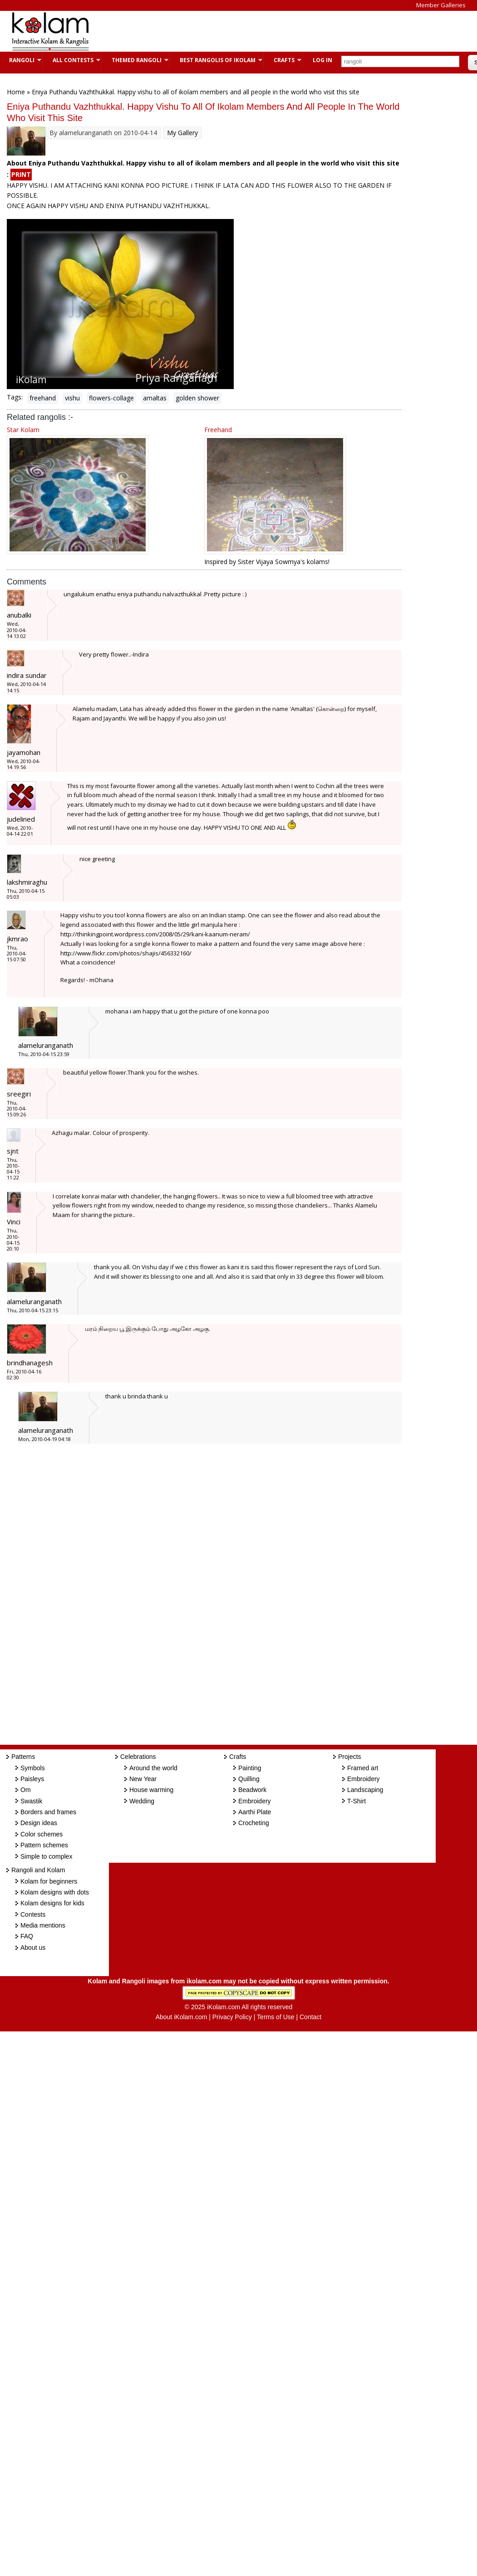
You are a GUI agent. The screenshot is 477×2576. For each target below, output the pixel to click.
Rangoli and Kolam (38, 1870)
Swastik (31, 1801)
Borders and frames (48, 1812)
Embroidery (254, 1801)
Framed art (362, 1768)
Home (16, 92)
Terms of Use (275, 2017)
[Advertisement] (265, 31)
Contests (32, 1914)
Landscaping (365, 1789)
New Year (143, 1778)
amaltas (155, 398)
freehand (43, 398)
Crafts (283, 60)
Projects (349, 1756)
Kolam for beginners (48, 1881)
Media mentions (42, 1925)
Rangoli (20, 60)
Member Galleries (441, 5)
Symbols (32, 1768)
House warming (151, 1789)
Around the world (153, 1768)
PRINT (21, 174)
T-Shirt (356, 1801)
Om (25, 1789)
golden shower (197, 398)
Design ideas (38, 1822)
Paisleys (32, 1778)
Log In (322, 60)
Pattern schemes (44, 1845)
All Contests (72, 60)
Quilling (249, 1778)
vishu (72, 398)
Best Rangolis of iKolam (216, 60)
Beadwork (252, 1789)
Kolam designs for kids (52, 1903)
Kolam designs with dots (54, 1892)
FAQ (26, 1936)
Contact (310, 2017)
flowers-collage (111, 398)
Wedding (141, 1801)
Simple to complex (46, 1856)
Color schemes (41, 1834)
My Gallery (182, 132)
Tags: (15, 397)
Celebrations (138, 1756)
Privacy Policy (232, 2017)
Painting (249, 1768)
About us (32, 1947)
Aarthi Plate (254, 1812)
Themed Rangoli (135, 60)
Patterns (23, 1756)
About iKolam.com (181, 2017)
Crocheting (253, 1822)
